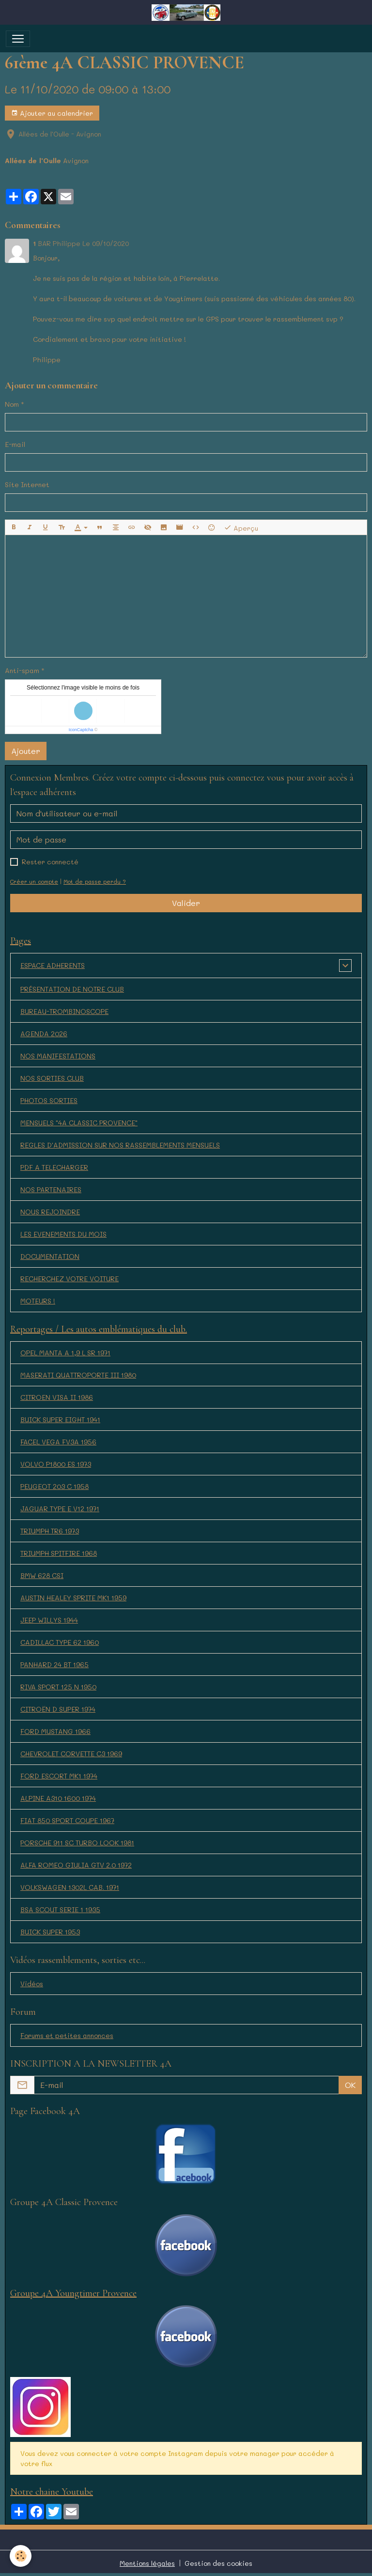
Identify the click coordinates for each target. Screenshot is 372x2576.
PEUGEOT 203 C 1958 (54, 1486)
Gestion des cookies (218, 2563)
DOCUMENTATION (49, 1256)
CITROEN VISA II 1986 (56, 1397)
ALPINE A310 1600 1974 (58, 1798)
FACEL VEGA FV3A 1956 (58, 1441)
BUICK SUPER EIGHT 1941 (60, 1419)
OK (350, 2085)
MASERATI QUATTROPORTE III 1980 (78, 1375)
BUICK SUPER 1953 (50, 1931)
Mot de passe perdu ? (94, 881)
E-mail (15, 444)
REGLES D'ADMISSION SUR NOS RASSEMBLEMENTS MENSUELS (120, 1145)
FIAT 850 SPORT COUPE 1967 (67, 1820)
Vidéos (31, 1983)
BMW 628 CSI (41, 1575)
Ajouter (25, 751)
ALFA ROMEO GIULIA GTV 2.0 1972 (76, 1865)
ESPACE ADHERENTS (52, 965)
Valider (186, 903)
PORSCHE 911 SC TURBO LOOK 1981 (77, 1842)
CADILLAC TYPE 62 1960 (59, 1642)
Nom (12, 404)
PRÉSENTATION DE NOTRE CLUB (72, 989)
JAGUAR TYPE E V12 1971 (59, 1508)
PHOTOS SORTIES (49, 1100)
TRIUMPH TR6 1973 (49, 1530)
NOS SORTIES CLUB (52, 1078)
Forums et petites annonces (66, 2035)
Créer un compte (34, 881)
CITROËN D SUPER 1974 (57, 1709)
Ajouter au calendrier (52, 113)
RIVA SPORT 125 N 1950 (58, 1686)
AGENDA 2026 (43, 1033)
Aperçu (241, 527)
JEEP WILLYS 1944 (49, 1620)
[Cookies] (20, 2556)
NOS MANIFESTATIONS (57, 1055)
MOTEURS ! (37, 1300)
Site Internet (27, 484)
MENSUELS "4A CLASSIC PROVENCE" (79, 1122)
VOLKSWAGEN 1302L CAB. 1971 (69, 1887)
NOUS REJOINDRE (50, 1211)
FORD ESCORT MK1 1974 (58, 1775)
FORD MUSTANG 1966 (55, 1731)
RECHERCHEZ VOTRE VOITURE (69, 1278)
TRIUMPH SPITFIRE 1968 (58, 1553)
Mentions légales (147, 2563)
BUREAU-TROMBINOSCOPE (64, 1011)
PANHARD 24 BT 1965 (54, 1664)
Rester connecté (50, 861)
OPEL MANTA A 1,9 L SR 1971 (65, 1352)
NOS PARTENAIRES (50, 1189)
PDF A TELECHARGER (54, 1167)
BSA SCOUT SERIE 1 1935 (60, 1909)
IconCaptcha (81, 729)
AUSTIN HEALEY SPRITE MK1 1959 (73, 1597)
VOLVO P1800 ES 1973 (55, 1464)
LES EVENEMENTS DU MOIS (63, 1234)
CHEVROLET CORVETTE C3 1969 (71, 1753)
